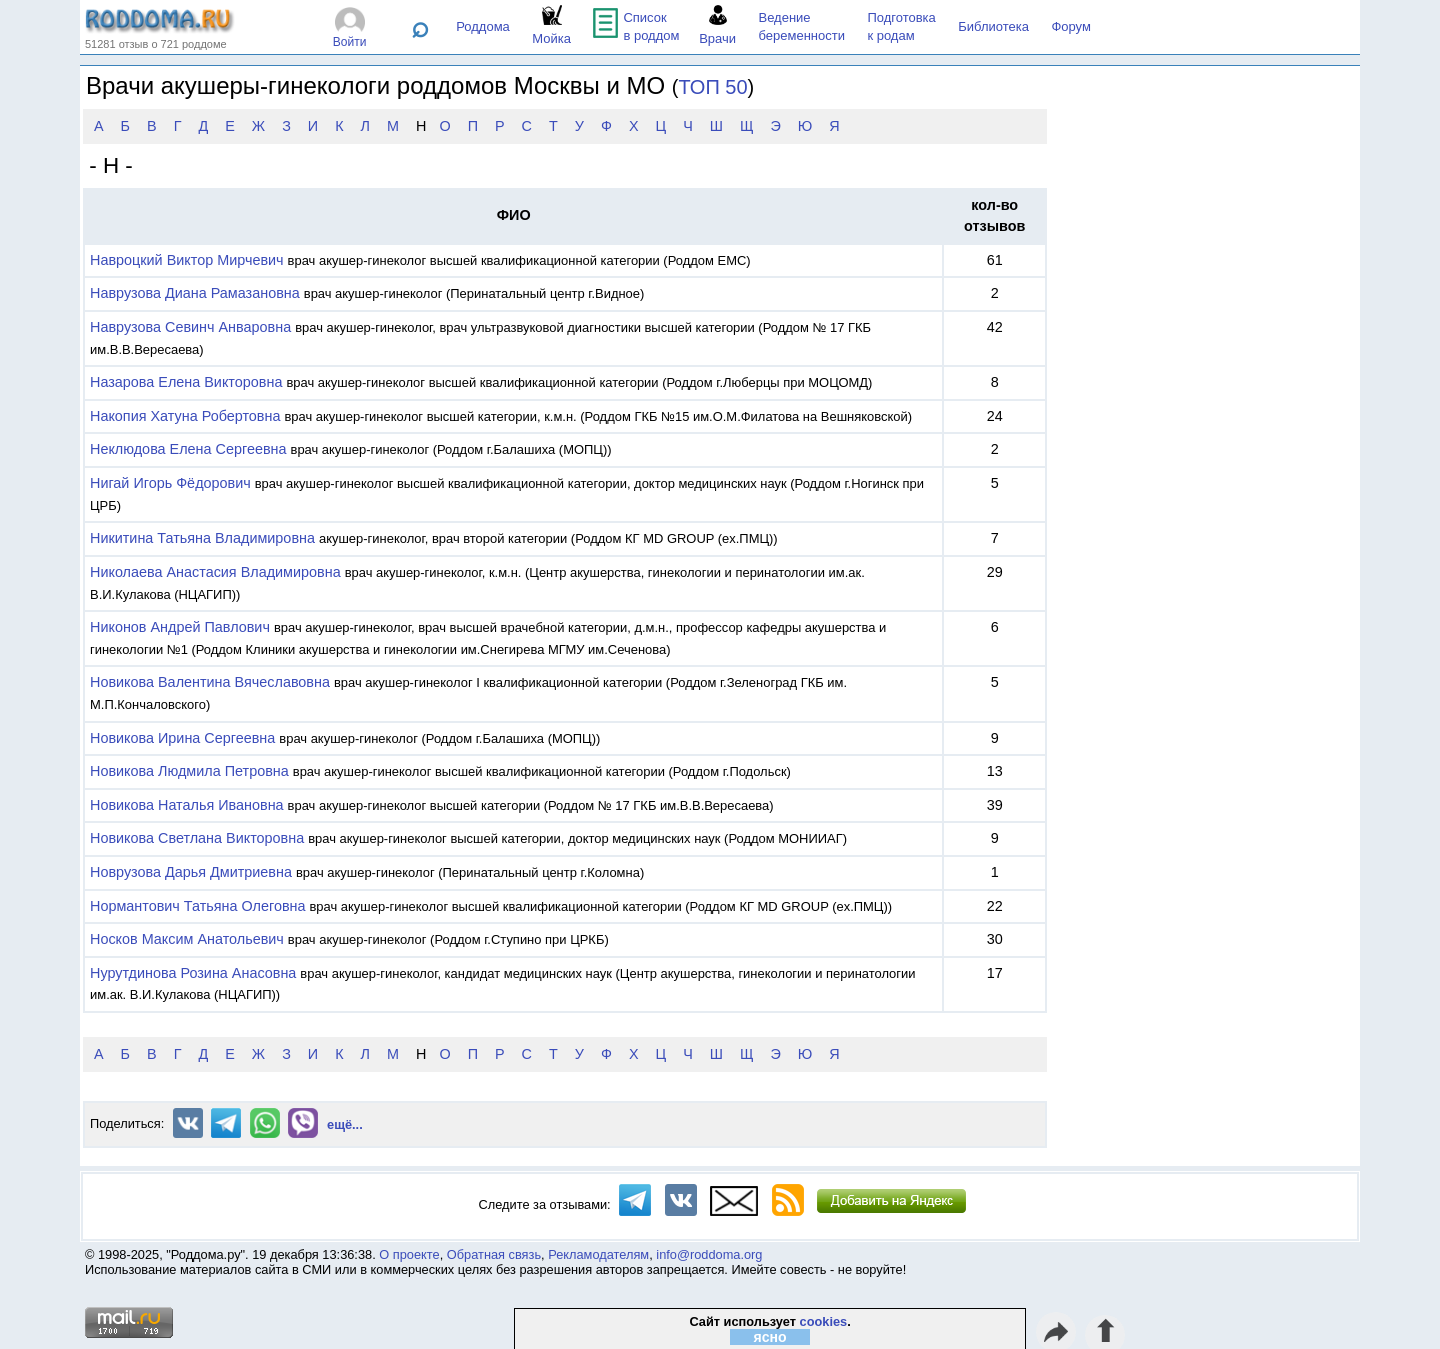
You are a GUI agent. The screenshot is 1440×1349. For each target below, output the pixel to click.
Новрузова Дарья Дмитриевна (191, 872)
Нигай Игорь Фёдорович (170, 483)
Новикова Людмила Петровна (189, 771)
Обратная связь (494, 1254)
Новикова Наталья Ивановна (187, 805)
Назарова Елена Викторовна (186, 382)
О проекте (409, 1254)
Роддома (483, 26)
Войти (350, 42)
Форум (1071, 26)
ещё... (345, 1124)
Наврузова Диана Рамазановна (195, 293)
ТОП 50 (713, 87)
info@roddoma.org (709, 1254)
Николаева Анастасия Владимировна (215, 572)
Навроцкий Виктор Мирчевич (187, 260)
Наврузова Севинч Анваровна (190, 327)
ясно (770, 1337)
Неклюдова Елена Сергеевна (188, 449)
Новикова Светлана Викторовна (197, 838)
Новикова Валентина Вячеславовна (210, 682)
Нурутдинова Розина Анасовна (193, 973)
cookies (824, 1321)
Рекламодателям (598, 1254)
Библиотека (993, 26)
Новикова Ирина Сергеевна (182, 738)
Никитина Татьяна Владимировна (202, 538)
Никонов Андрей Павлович (180, 627)
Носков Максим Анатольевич (187, 939)
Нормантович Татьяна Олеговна (197, 906)
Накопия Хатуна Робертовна (185, 416)
